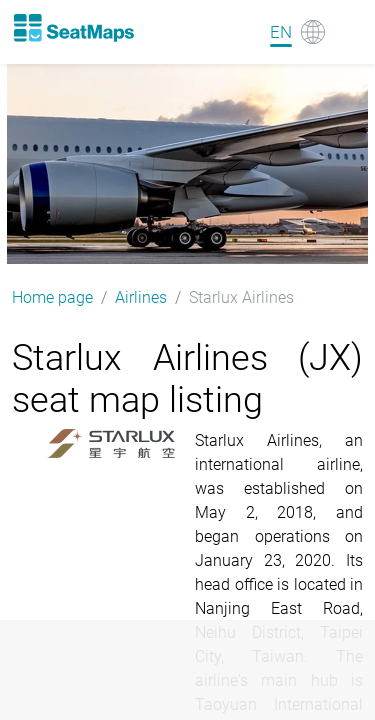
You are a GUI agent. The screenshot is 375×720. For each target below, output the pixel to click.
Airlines (141, 297)
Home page (52, 297)
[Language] (297, 32)
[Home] (73, 28)
